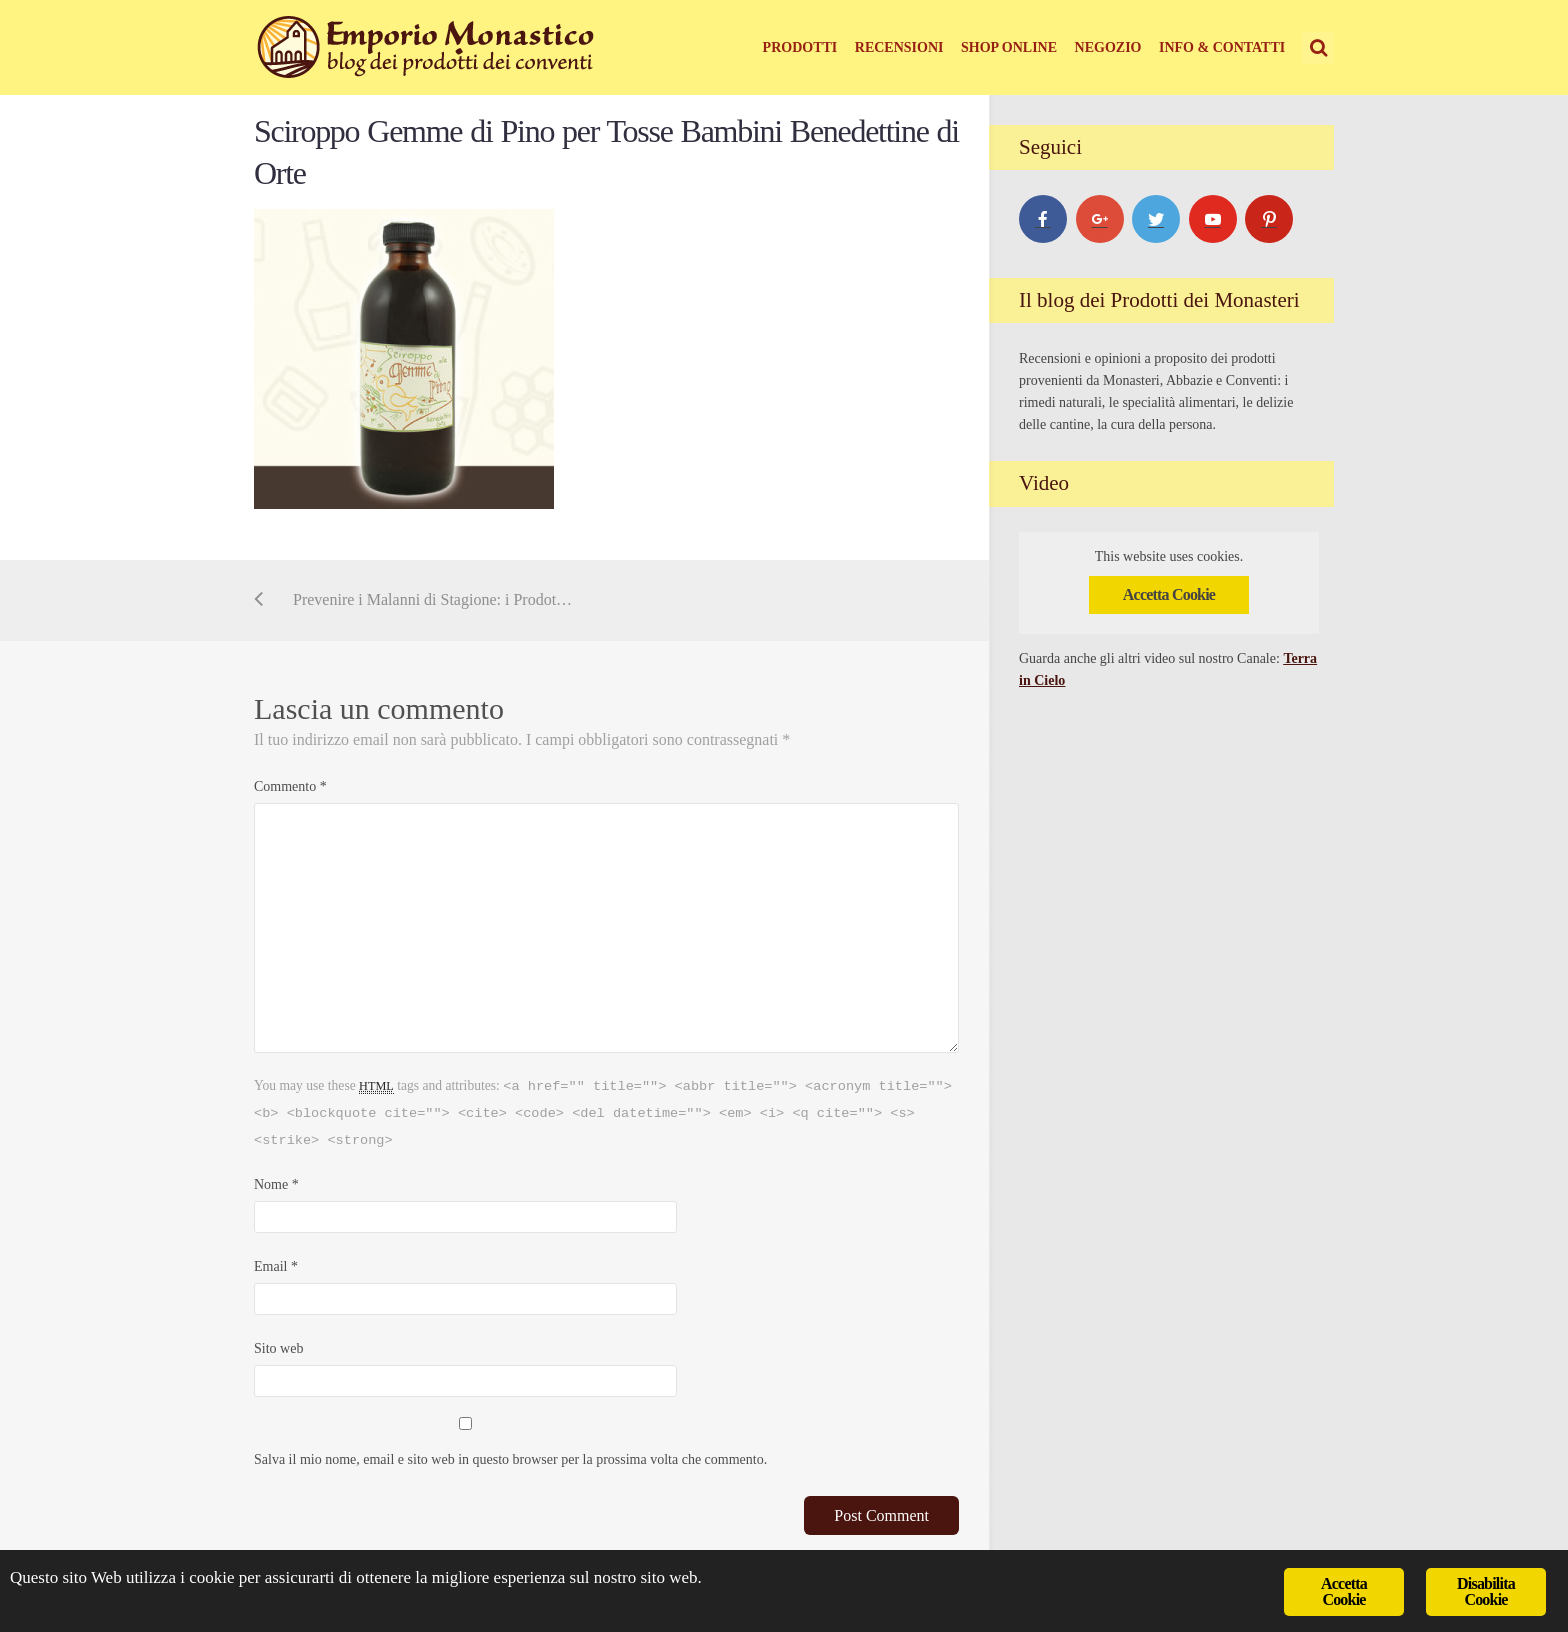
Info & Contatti (1222, 47)
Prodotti (800, 47)
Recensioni (899, 47)
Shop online (1009, 47)
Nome (276, 1184)
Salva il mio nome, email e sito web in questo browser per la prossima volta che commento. (510, 1459)
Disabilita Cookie (1486, 1591)
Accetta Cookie (1169, 594)
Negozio (1108, 47)
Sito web (278, 1348)
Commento (290, 786)
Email (276, 1266)
